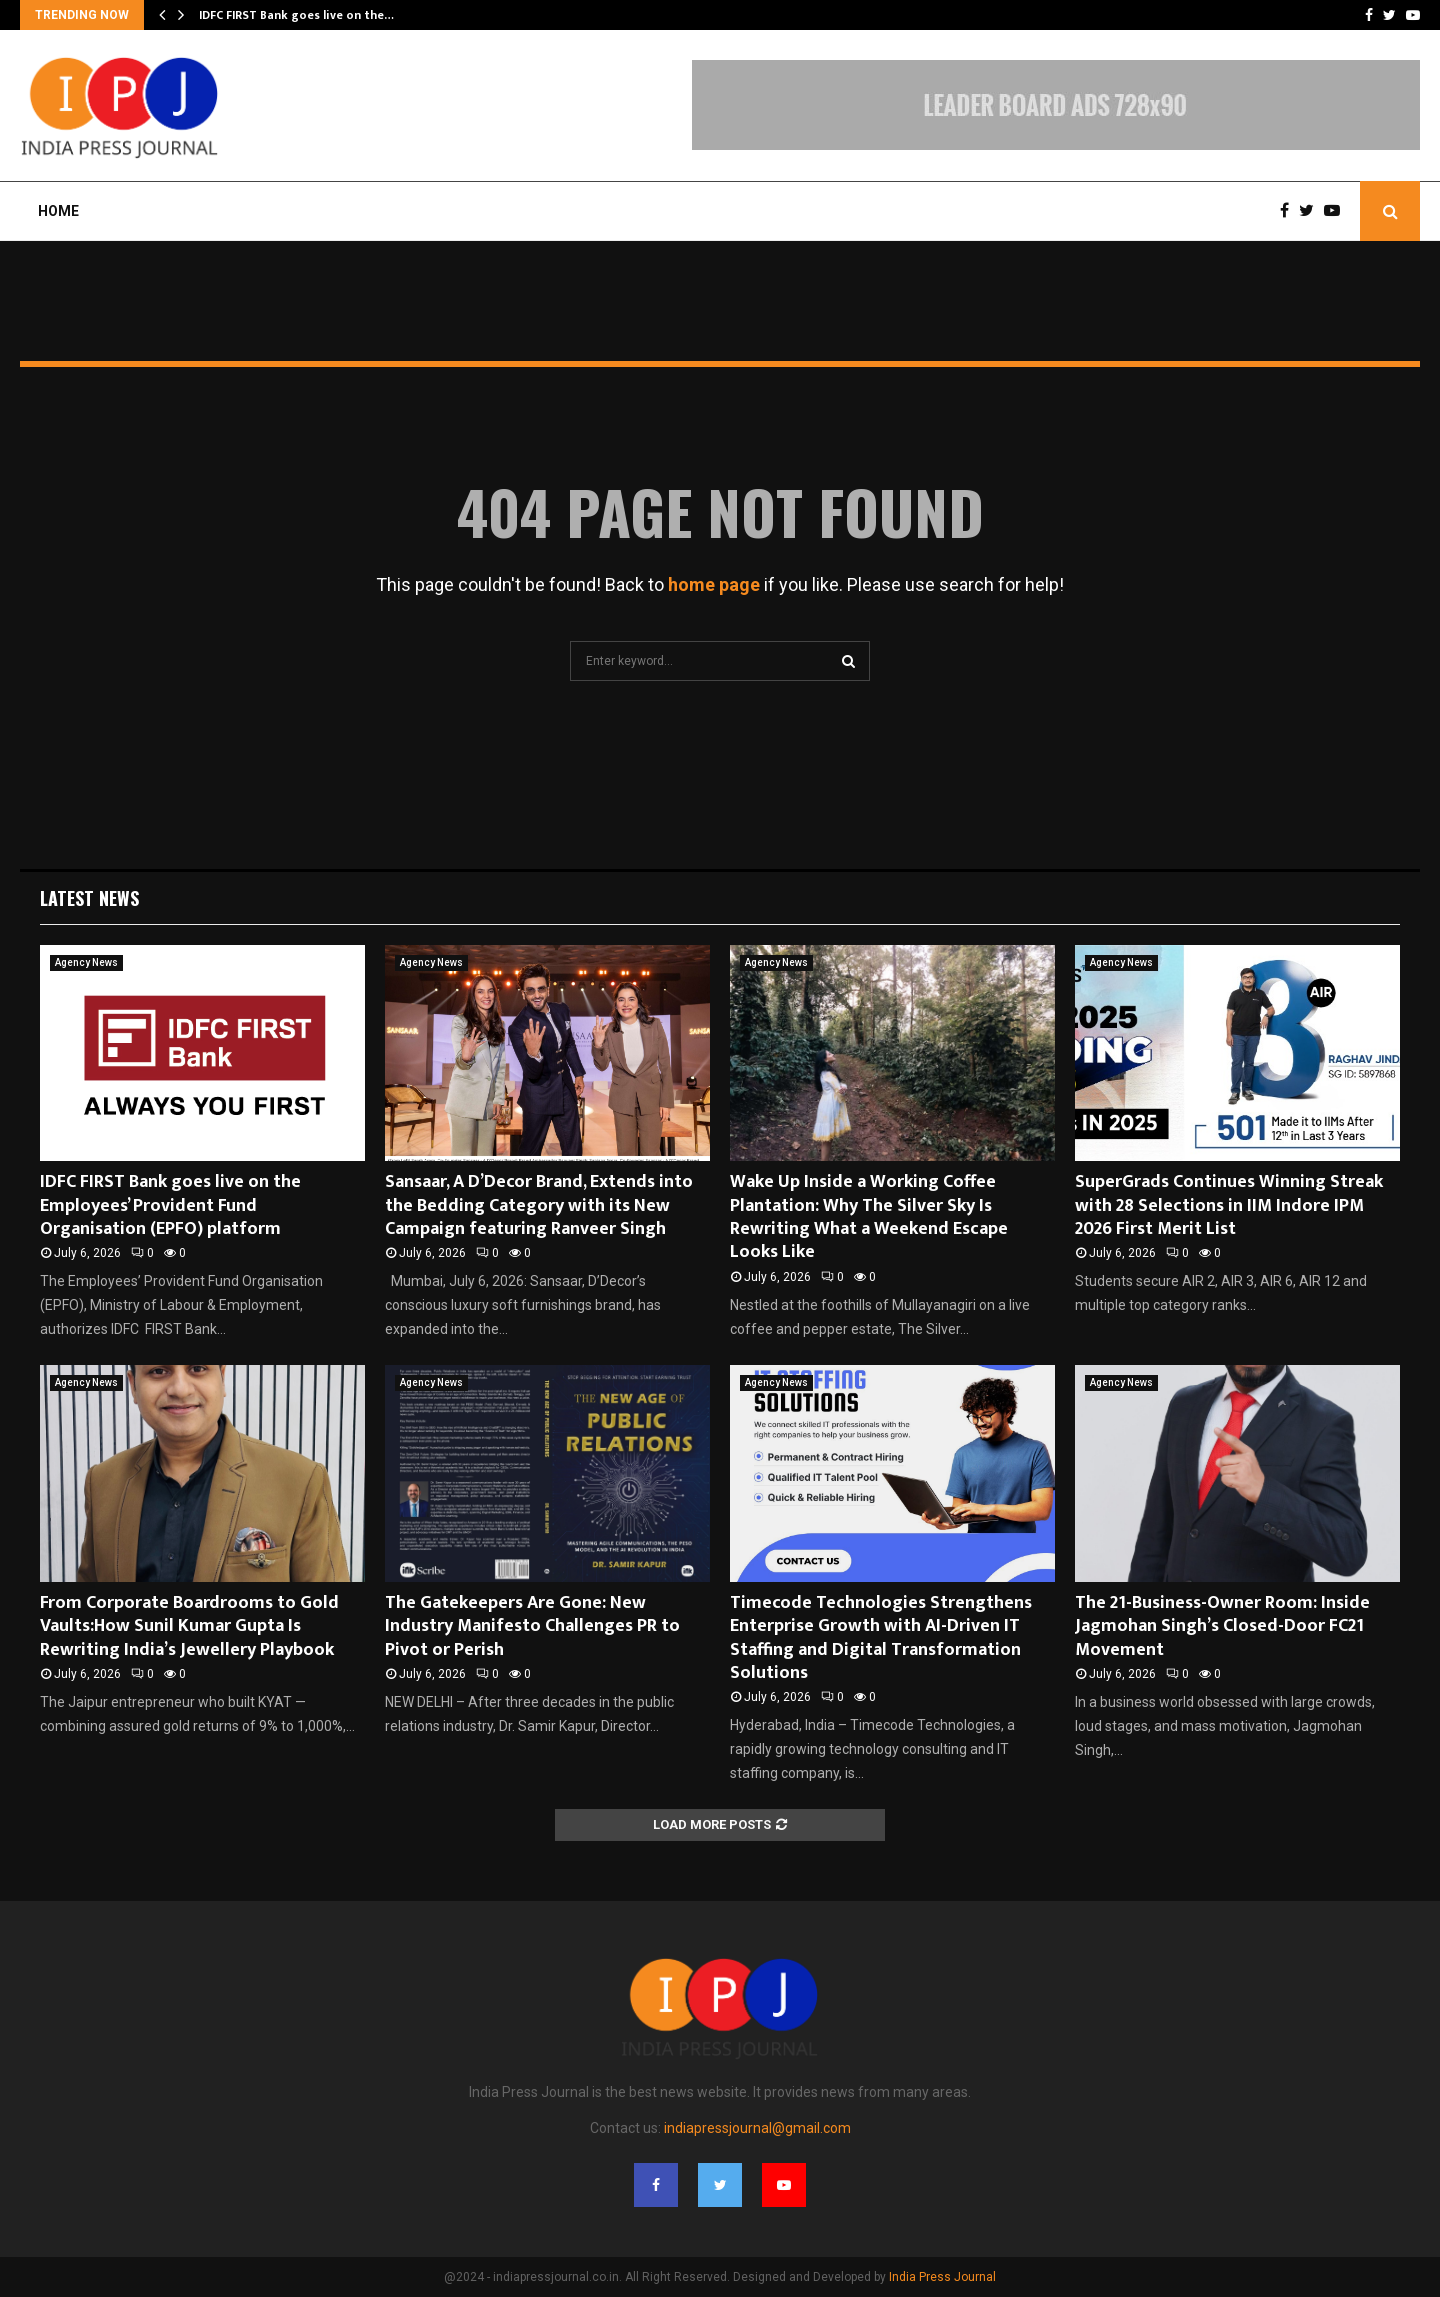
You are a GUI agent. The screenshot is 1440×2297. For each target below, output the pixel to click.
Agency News (86, 962)
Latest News (89, 898)
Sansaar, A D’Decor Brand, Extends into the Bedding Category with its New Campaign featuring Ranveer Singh (539, 1205)
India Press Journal (942, 2277)
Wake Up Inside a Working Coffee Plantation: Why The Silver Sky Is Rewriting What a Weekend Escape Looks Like (869, 1217)
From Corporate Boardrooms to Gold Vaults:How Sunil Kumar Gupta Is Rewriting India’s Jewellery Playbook (189, 1626)
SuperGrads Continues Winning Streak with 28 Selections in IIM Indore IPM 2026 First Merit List (1229, 1205)
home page (714, 584)
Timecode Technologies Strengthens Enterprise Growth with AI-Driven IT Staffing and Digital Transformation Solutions (881, 1638)
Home (58, 211)
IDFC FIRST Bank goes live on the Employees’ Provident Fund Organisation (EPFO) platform (170, 1205)
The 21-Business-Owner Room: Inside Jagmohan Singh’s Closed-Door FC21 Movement (1222, 1626)
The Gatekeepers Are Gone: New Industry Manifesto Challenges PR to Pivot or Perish (532, 1626)
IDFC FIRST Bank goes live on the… (296, 15)
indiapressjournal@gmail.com (757, 2128)
